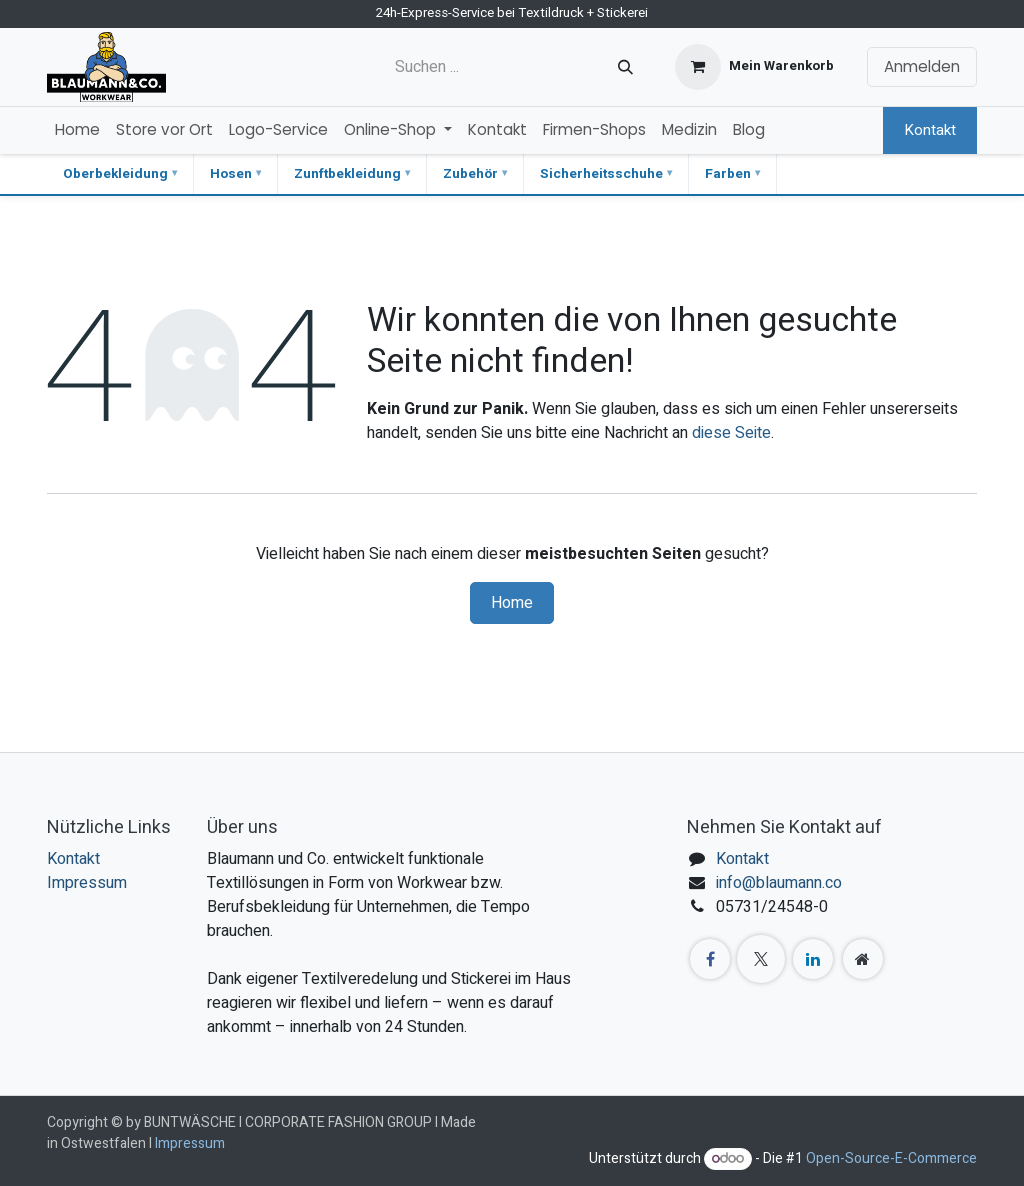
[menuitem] (77, 130)
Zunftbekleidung (347, 174)
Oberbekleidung (115, 174)
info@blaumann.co (779, 883)
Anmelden (922, 66)
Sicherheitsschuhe (601, 174)
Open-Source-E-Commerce (891, 1158)
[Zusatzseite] (863, 959)
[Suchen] (625, 67)
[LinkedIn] (813, 959)
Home (512, 603)
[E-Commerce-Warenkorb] (754, 67)
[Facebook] (710, 959)
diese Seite (731, 433)
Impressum (87, 883)
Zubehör (470, 174)
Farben (728, 174)
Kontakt (930, 130)
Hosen (231, 174)
